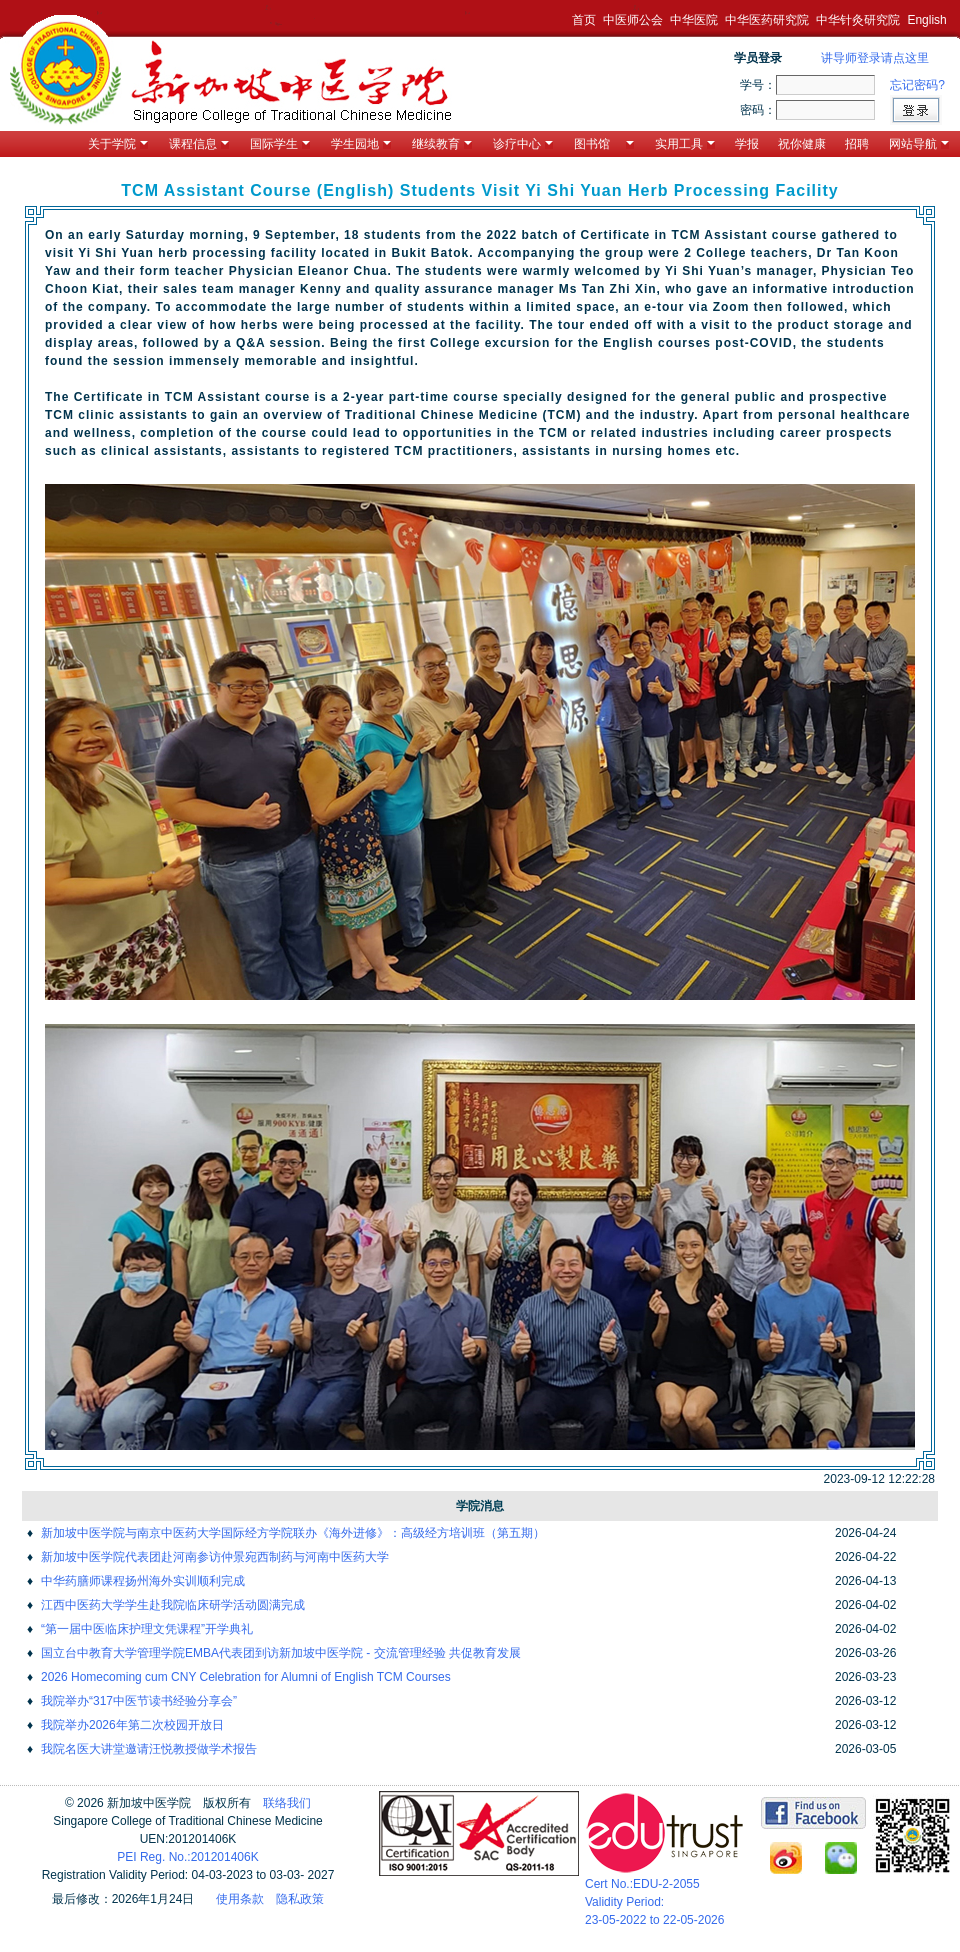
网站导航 (919, 144)
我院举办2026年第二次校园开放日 (132, 1725)
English (926, 20)
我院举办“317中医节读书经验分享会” (139, 1701)
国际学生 (280, 144)
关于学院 (118, 144)
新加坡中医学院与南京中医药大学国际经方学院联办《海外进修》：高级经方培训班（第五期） (293, 1533)
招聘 (857, 144)
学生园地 (361, 144)
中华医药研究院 (767, 20)
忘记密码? (917, 85)
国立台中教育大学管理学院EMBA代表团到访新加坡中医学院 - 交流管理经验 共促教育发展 (281, 1653)
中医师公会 (633, 20)
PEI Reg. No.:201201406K (187, 1857)
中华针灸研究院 (858, 20)
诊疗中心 (523, 144)
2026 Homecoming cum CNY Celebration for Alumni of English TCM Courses (246, 1677)
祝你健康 (802, 144)
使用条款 (240, 1899)
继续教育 (442, 144)
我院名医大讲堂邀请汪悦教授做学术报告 (149, 1749)
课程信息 (199, 144)
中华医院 (694, 20)
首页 (584, 20)
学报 (747, 144)
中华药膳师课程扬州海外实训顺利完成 (143, 1581)
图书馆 (604, 144)
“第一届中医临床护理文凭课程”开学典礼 (147, 1629)
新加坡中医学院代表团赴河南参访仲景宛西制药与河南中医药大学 (215, 1557)
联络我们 (287, 1803)
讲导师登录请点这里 (875, 58)
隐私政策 (300, 1899)
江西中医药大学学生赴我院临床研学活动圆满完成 (173, 1605)
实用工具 (685, 144)
